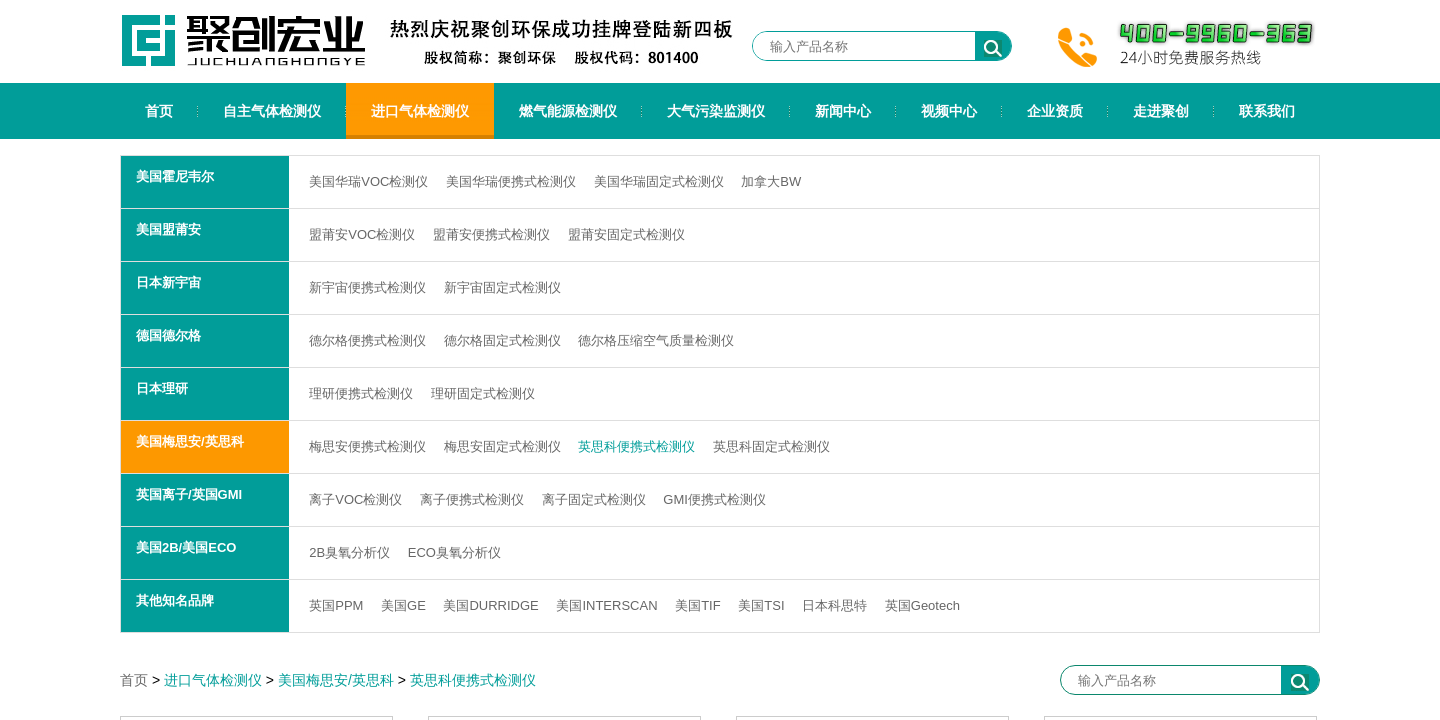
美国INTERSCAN (606, 605)
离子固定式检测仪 (594, 499)
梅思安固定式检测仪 (502, 446)
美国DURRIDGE (490, 605)
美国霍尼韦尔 (175, 176)
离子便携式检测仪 (472, 499)
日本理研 (162, 388)
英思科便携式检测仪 (636, 446)
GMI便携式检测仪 (714, 499)
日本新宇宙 (168, 282)
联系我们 (1267, 111)
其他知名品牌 (175, 600)
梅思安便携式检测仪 (367, 446)
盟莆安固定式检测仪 (626, 234)
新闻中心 (843, 111)
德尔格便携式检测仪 (367, 340)
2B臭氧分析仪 (349, 552)
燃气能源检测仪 (568, 111)
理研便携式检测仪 (361, 393)
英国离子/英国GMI (189, 494)
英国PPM (336, 605)
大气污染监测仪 (716, 111)
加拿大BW (771, 181)
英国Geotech (922, 605)
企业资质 (1055, 111)
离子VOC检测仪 (355, 499)
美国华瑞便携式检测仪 (511, 181)
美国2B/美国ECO (186, 547)
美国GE (403, 605)
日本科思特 (834, 605)
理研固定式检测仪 (483, 393)
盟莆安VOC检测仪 (362, 234)
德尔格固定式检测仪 (502, 340)
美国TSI (761, 605)
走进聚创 (1161, 111)
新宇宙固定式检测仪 (502, 287)
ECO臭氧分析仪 (454, 552)
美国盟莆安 (168, 229)
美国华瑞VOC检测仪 (368, 181)
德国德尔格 (168, 335)
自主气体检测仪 (272, 111)
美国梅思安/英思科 (190, 441)
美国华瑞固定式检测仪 (659, 181)
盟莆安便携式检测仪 (491, 234)
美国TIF (698, 605)
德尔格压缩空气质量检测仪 (656, 340)
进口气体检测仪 (420, 111)
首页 (159, 111)
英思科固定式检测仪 (771, 446)
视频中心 (949, 111)
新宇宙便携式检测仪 (367, 287)
